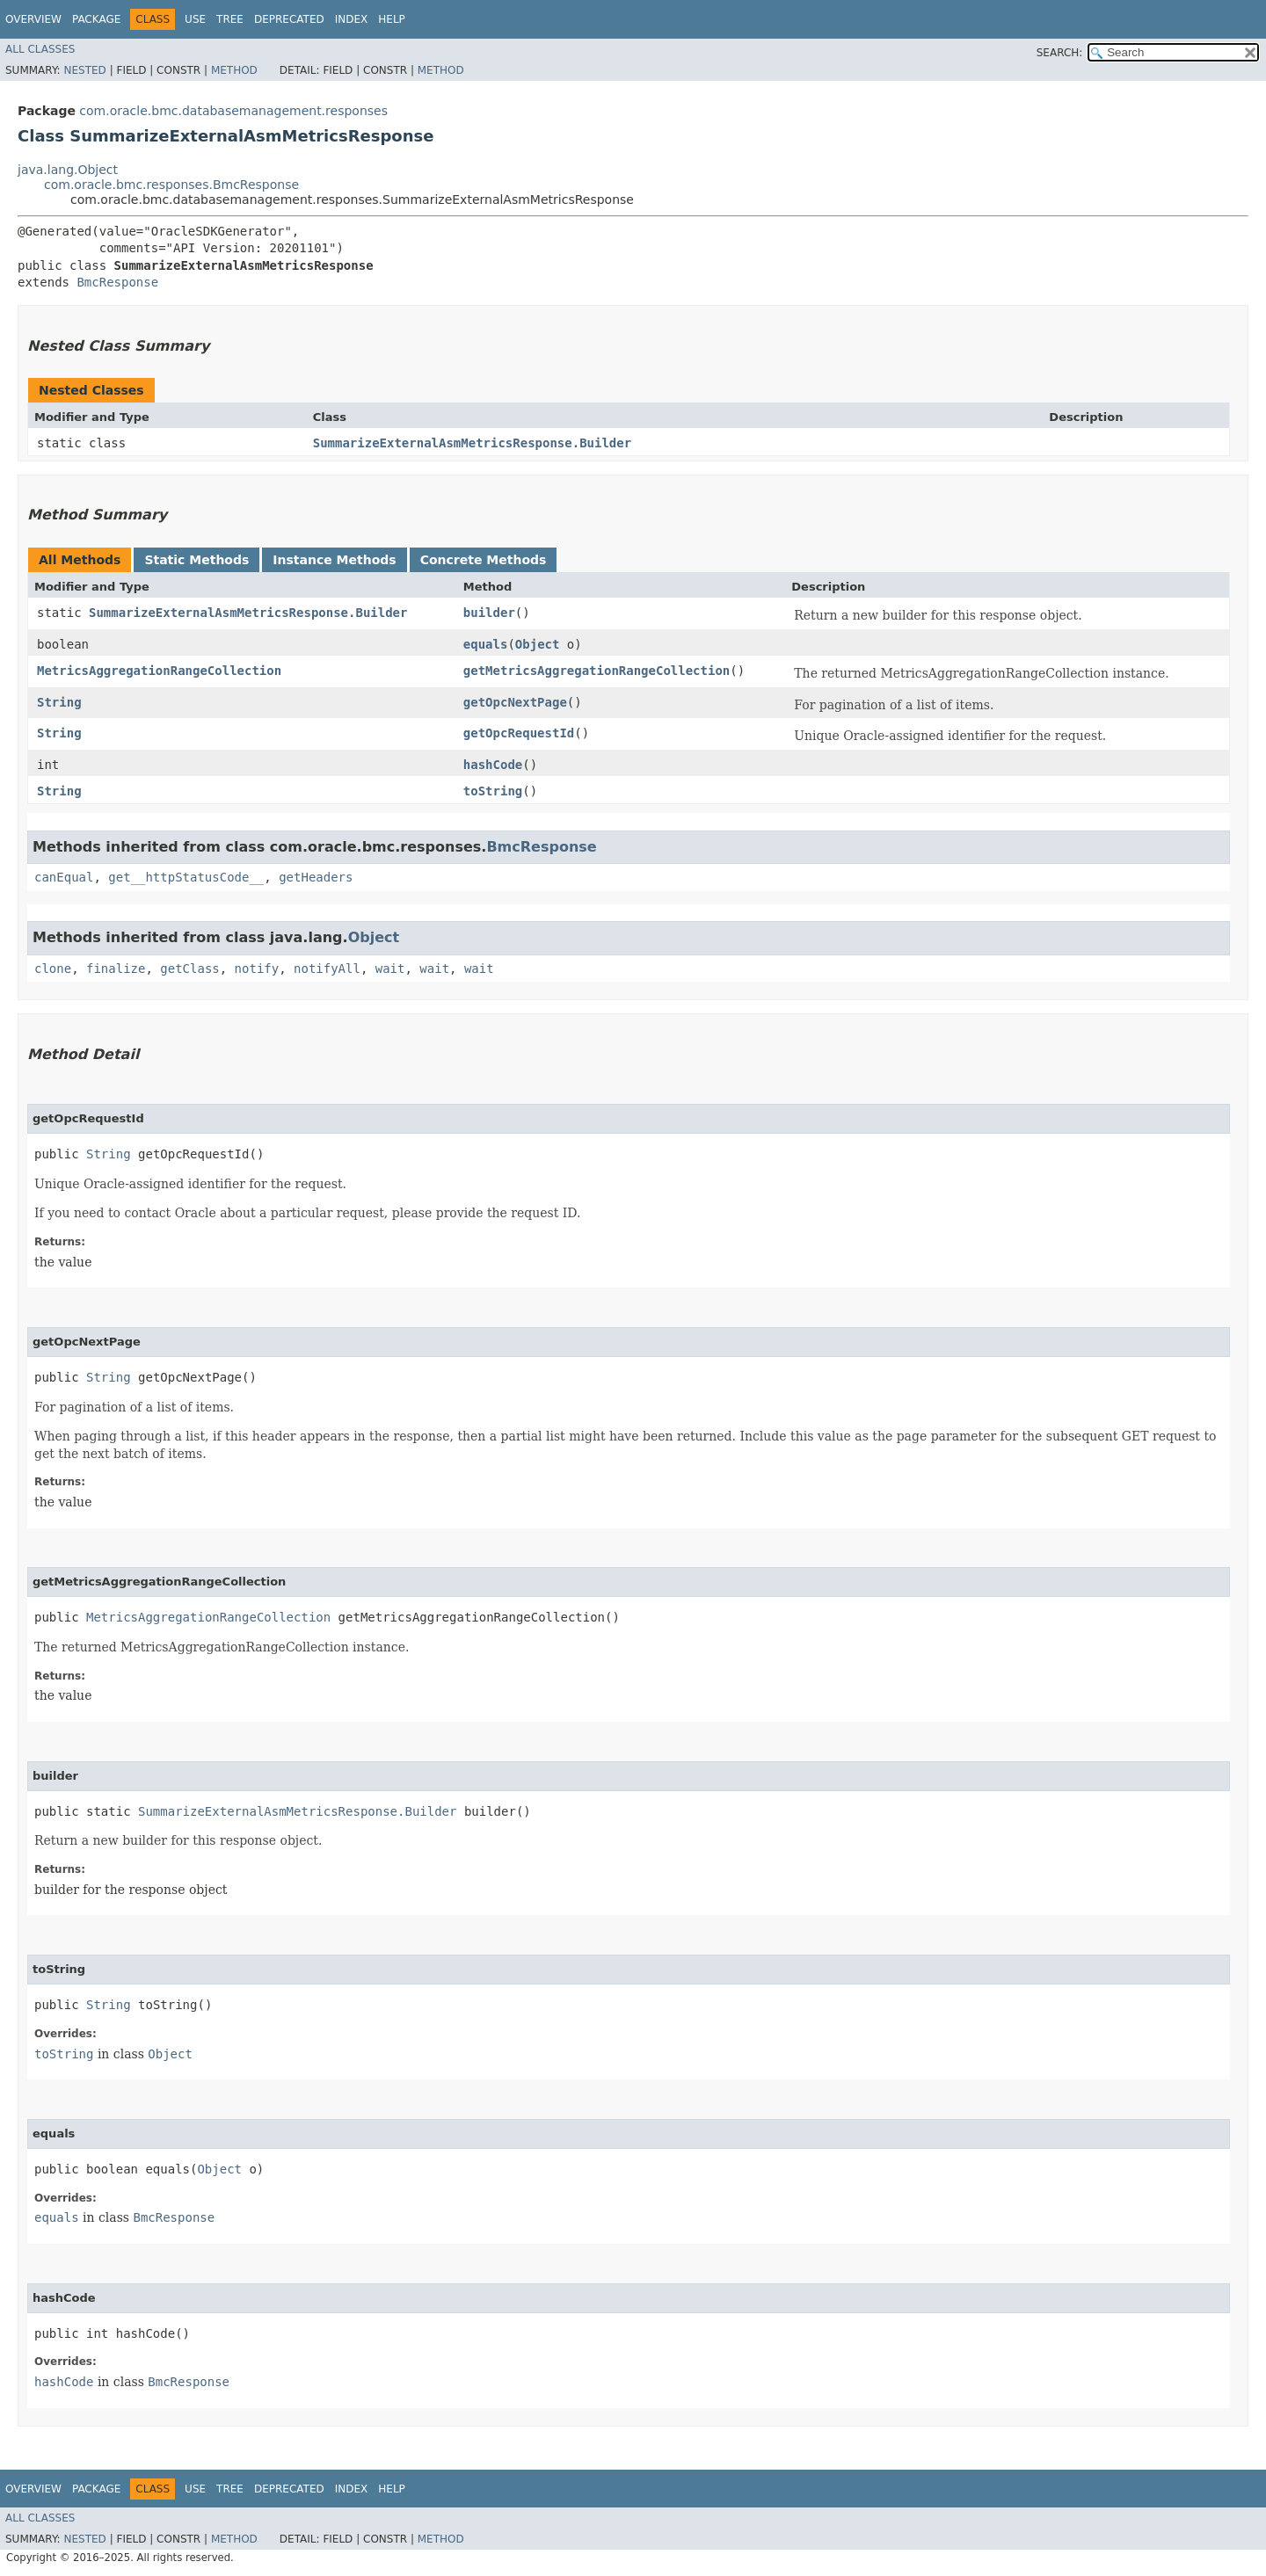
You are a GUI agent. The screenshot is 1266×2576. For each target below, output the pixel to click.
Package (96, 19)
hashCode (492, 765)
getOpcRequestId (518, 733)
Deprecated (289, 19)
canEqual (63, 877)
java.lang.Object (68, 170)
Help (391, 19)
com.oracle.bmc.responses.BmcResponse (171, 185)
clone (52, 968)
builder (489, 613)
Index (351, 19)
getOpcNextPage (515, 702)
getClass (189, 968)
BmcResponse (117, 282)
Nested (84, 70)
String (59, 702)
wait (390, 968)
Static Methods (196, 560)
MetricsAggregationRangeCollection (159, 671)
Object (537, 644)
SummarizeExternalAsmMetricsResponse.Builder (472, 443)
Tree (230, 19)
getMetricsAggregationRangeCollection (596, 671)
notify (257, 968)
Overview (33, 19)
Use (195, 19)
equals (485, 644)
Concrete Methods (483, 560)
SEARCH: (1060, 53)
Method (234, 70)
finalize (115, 968)
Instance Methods (334, 560)
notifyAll (327, 968)
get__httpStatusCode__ (186, 877)
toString (492, 791)
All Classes (40, 49)
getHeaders (316, 877)
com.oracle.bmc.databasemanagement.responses (233, 111)
